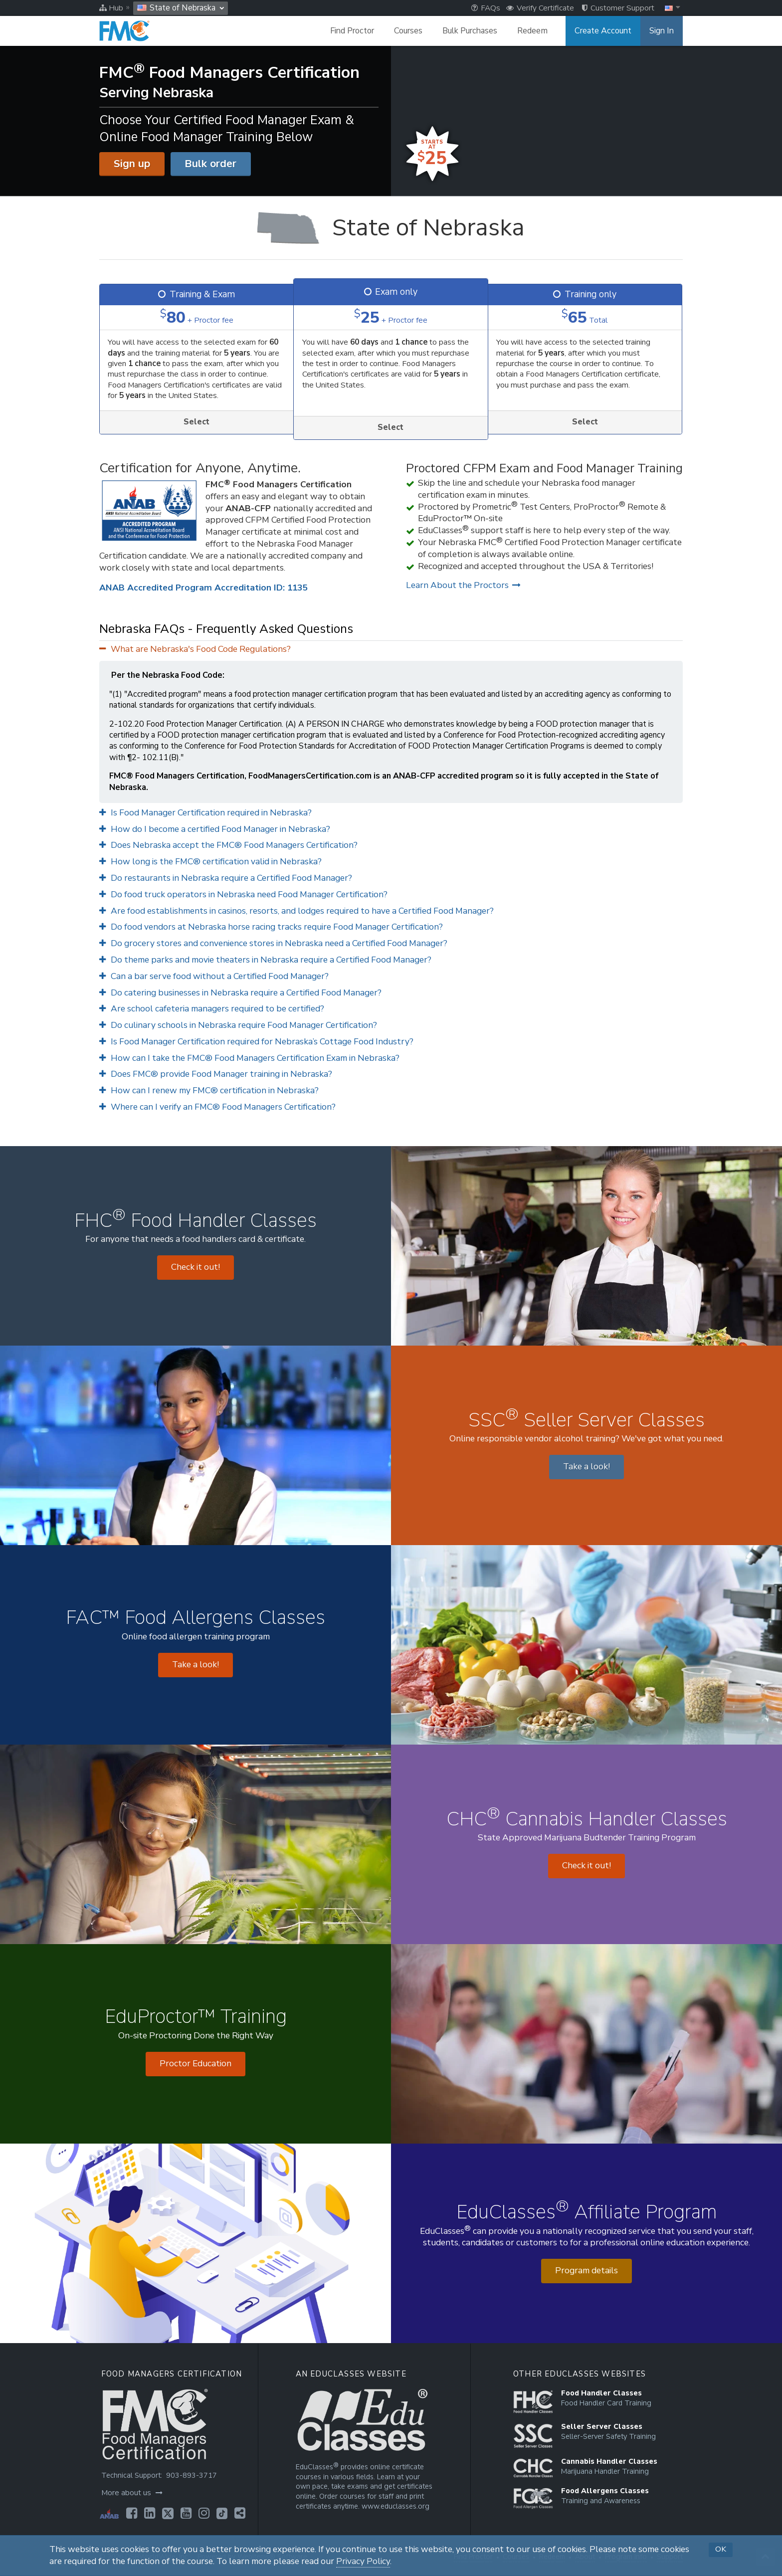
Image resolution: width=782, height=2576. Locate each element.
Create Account (603, 30)
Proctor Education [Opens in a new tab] (195, 2063)
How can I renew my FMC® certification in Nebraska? (209, 1090)
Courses (408, 30)
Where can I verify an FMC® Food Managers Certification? (217, 1107)
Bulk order (210, 164)
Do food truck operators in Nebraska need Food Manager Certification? (243, 894)
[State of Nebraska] (391, 227)
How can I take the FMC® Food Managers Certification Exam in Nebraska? (249, 1058)
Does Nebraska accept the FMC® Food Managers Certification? (228, 845)
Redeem (532, 30)
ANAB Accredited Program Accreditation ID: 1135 (203, 588)
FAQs (485, 8)
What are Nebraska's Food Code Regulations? (195, 649)
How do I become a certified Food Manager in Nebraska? (214, 829)
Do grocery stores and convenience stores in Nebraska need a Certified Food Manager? (273, 943)
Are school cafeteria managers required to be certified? (211, 1008)
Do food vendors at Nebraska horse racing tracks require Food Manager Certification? (271, 927)
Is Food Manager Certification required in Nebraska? (205, 812)
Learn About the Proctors (463, 585)
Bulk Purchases (469, 30)
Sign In (661, 30)
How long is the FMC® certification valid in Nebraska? (210, 861)
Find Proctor (352, 30)
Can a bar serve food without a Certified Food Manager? (214, 976)
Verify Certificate (540, 8)
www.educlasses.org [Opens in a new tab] (395, 2506)
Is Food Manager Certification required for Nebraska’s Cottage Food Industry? (256, 1041)
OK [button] (720, 2549)
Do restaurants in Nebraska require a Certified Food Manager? (225, 878)
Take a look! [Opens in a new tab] (586, 1466)
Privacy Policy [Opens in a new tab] (363, 2561)
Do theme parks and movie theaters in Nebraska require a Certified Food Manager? (265, 960)
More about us (132, 2493)
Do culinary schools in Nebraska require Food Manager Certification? (238, 1025)
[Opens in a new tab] (131, 2513)
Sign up (132, 164)
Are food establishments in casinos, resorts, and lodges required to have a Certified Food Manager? (296, 911)
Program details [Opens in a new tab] (586, 2270)
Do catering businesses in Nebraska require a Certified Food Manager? (240, 992)
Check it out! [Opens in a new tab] (195, 1267)
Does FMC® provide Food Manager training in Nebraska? (215, 1074)
